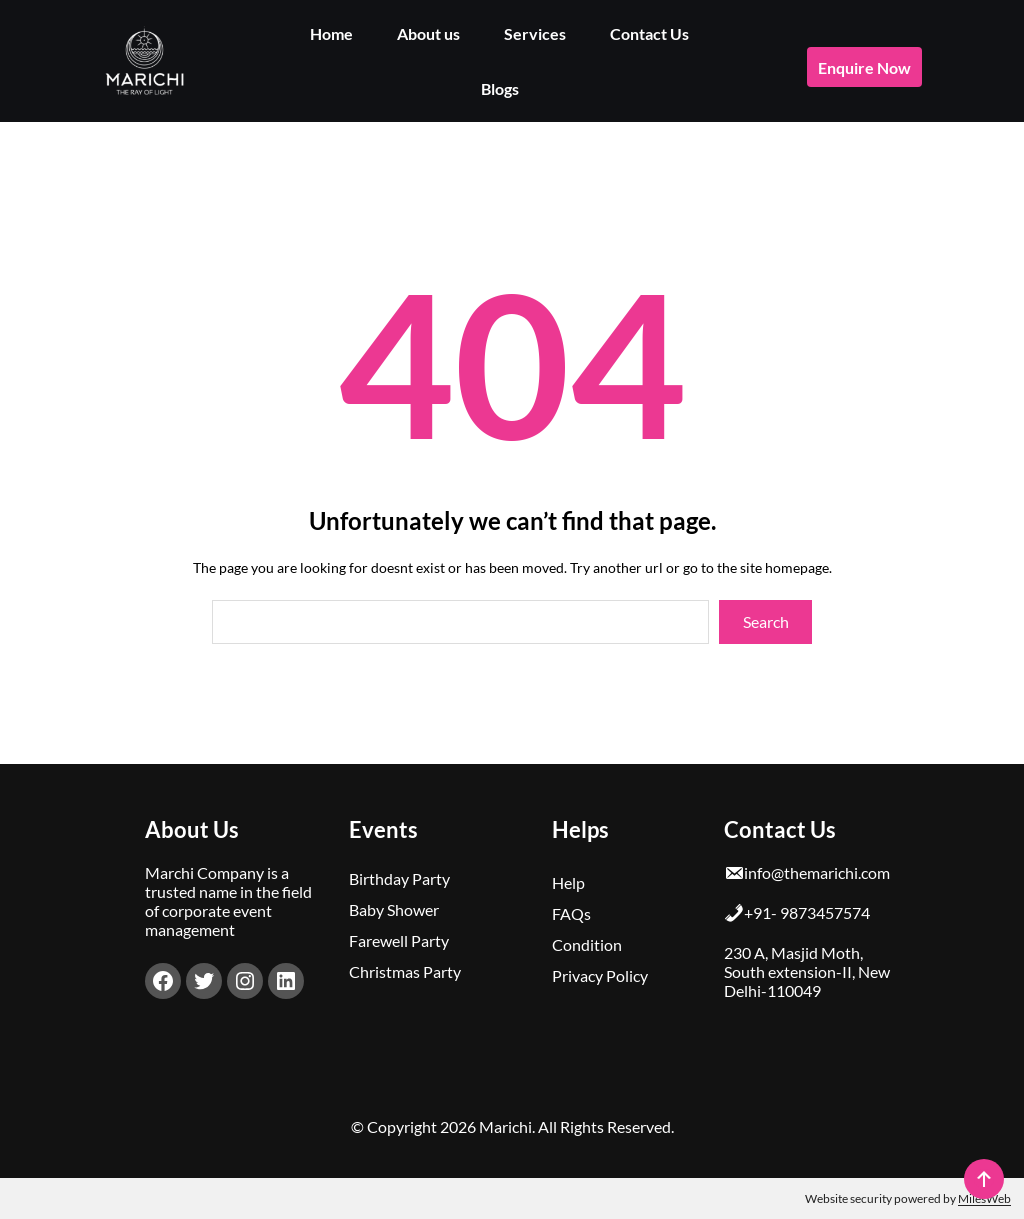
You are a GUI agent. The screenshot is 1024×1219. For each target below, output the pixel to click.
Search (766, 621)
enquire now (864, 67)
